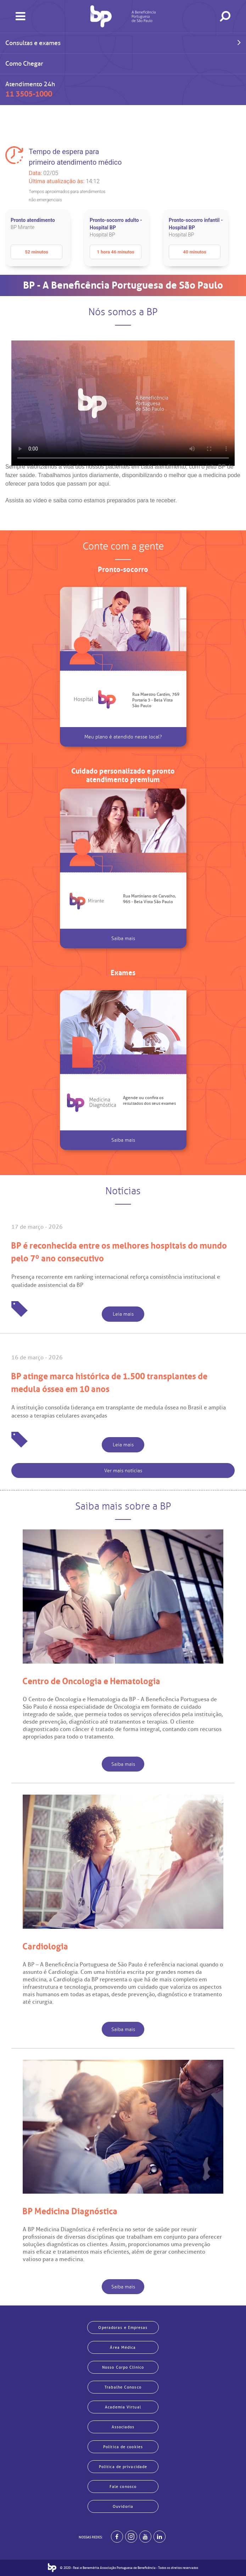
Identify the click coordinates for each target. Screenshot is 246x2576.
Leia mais (123, 1314)
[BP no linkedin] (159, 2537)
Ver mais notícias (123, 1471)
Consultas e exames (123, 42)
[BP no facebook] (117, 2537)
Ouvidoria (123, 2506)
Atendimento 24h (30, 89)
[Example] (131, 2537)
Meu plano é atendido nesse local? (123, 737)
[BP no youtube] (145, 2537)
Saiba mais (123, 938)
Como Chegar (24, 63)
